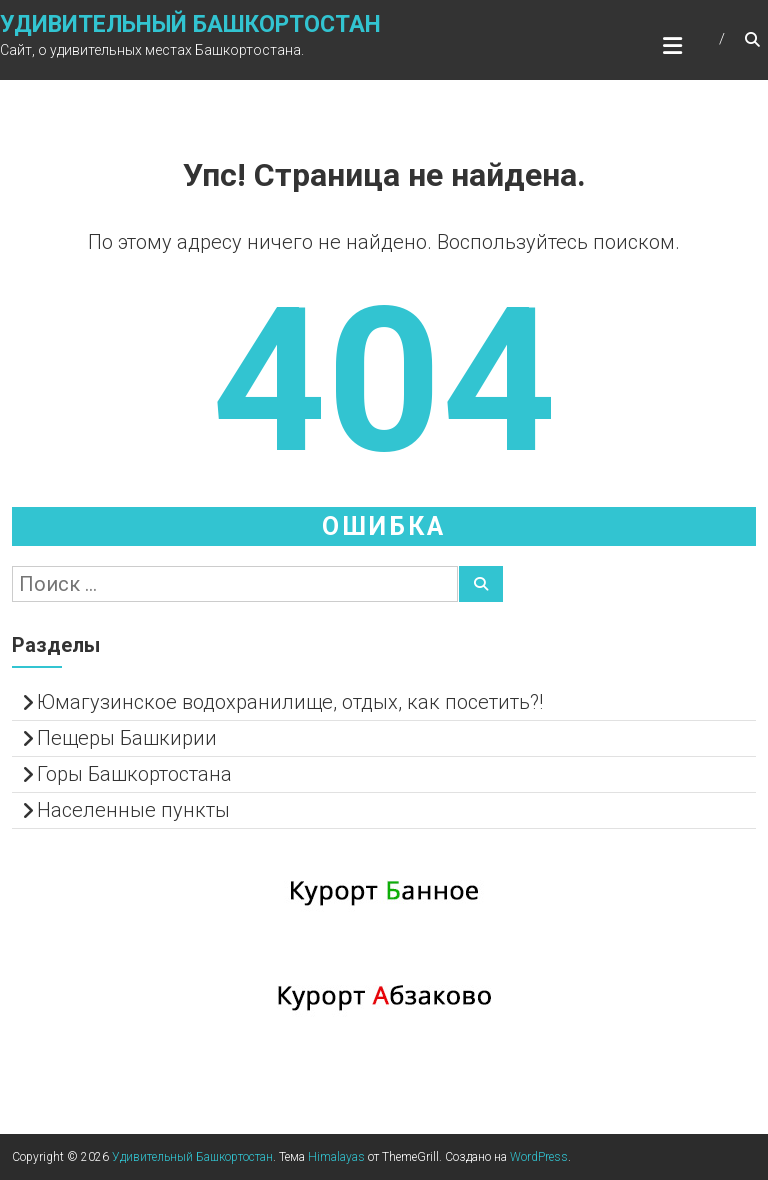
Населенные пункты (133, 810)
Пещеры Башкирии (127, 738)
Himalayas (336, 1157)
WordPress (539, 1157)
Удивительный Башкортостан (190, 24)
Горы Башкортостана (134, 774)
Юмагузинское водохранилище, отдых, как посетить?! (290, 702)
